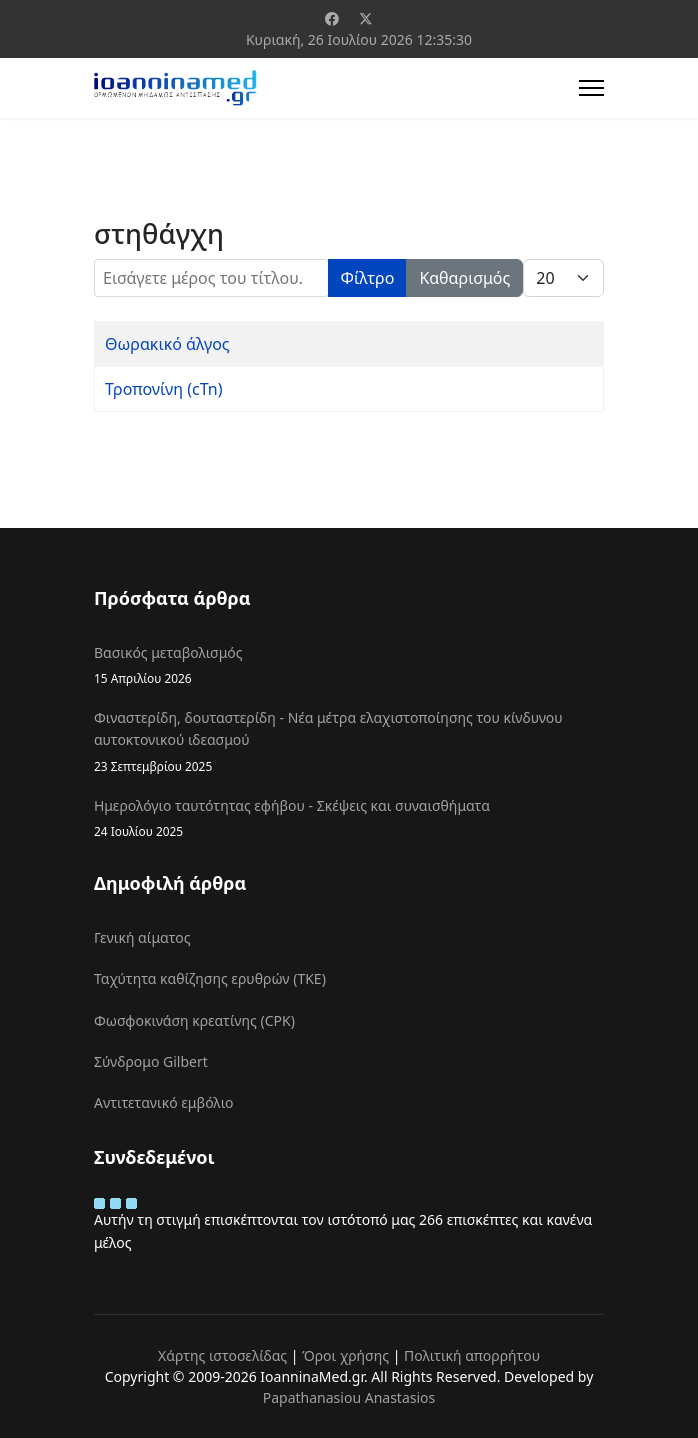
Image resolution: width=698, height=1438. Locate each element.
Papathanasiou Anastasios (349, 1397)
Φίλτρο (368, 278)
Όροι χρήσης (345, 1355)
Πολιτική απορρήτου (472, 1355)
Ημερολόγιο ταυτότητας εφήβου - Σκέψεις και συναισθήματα (349, 818)
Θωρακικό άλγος (167, 344)
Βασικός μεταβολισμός (349, 665)
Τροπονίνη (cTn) (164, 389)
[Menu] (591, 88)
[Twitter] (366, 18)
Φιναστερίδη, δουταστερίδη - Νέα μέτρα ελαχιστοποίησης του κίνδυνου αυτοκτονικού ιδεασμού (349, 742)
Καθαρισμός (464, 278)
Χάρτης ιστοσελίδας (222, 1355)
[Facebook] (332, 18)
